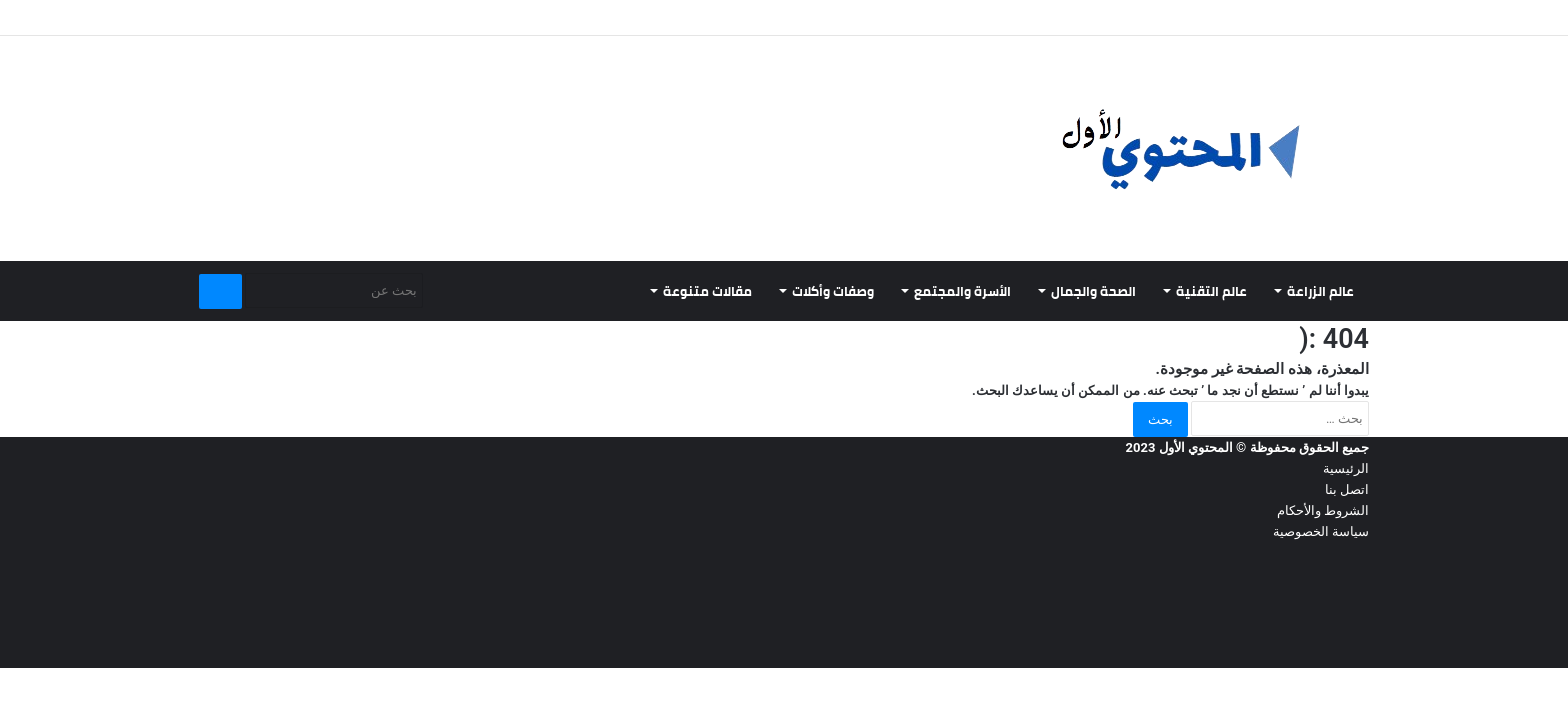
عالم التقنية (1211, 291)
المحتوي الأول (1196, 447)
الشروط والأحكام (1323, 510)
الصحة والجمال (1093, 291)
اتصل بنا (1347, 489)
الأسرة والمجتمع (962, 291)
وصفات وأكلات (833, 291)
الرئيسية (1346, 468)
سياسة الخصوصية (1321, 531)
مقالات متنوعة (707, 291)
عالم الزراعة (1320, 291)
